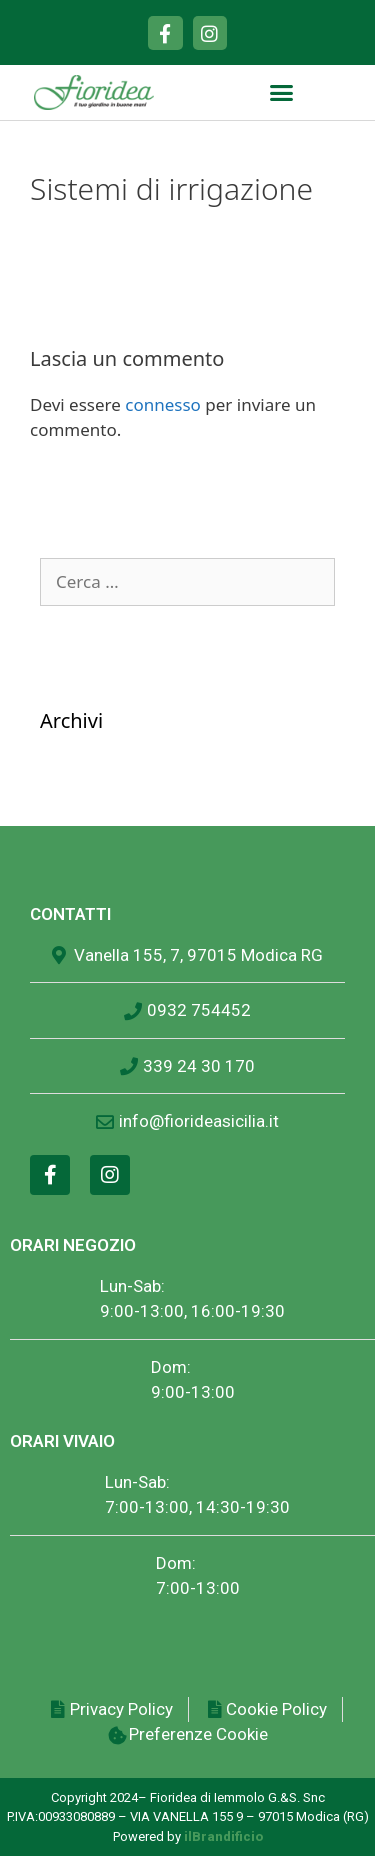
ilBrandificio (223, 1836)
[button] (282, 93)
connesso (163, 404)
